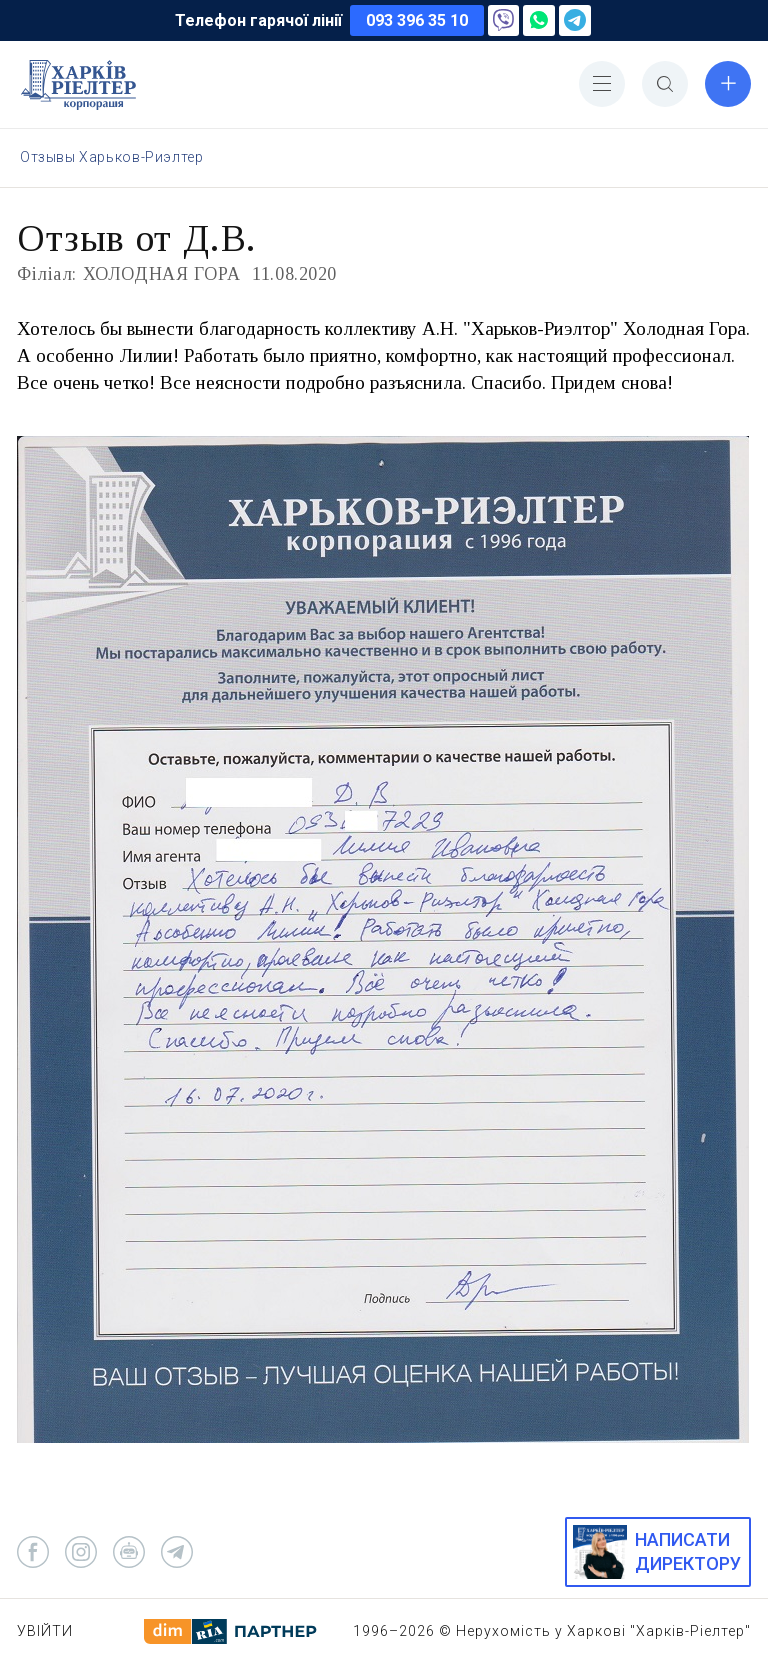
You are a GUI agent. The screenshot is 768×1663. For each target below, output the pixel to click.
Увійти (45, 1631)
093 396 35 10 (417, 20)
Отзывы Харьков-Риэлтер (111, 157)
